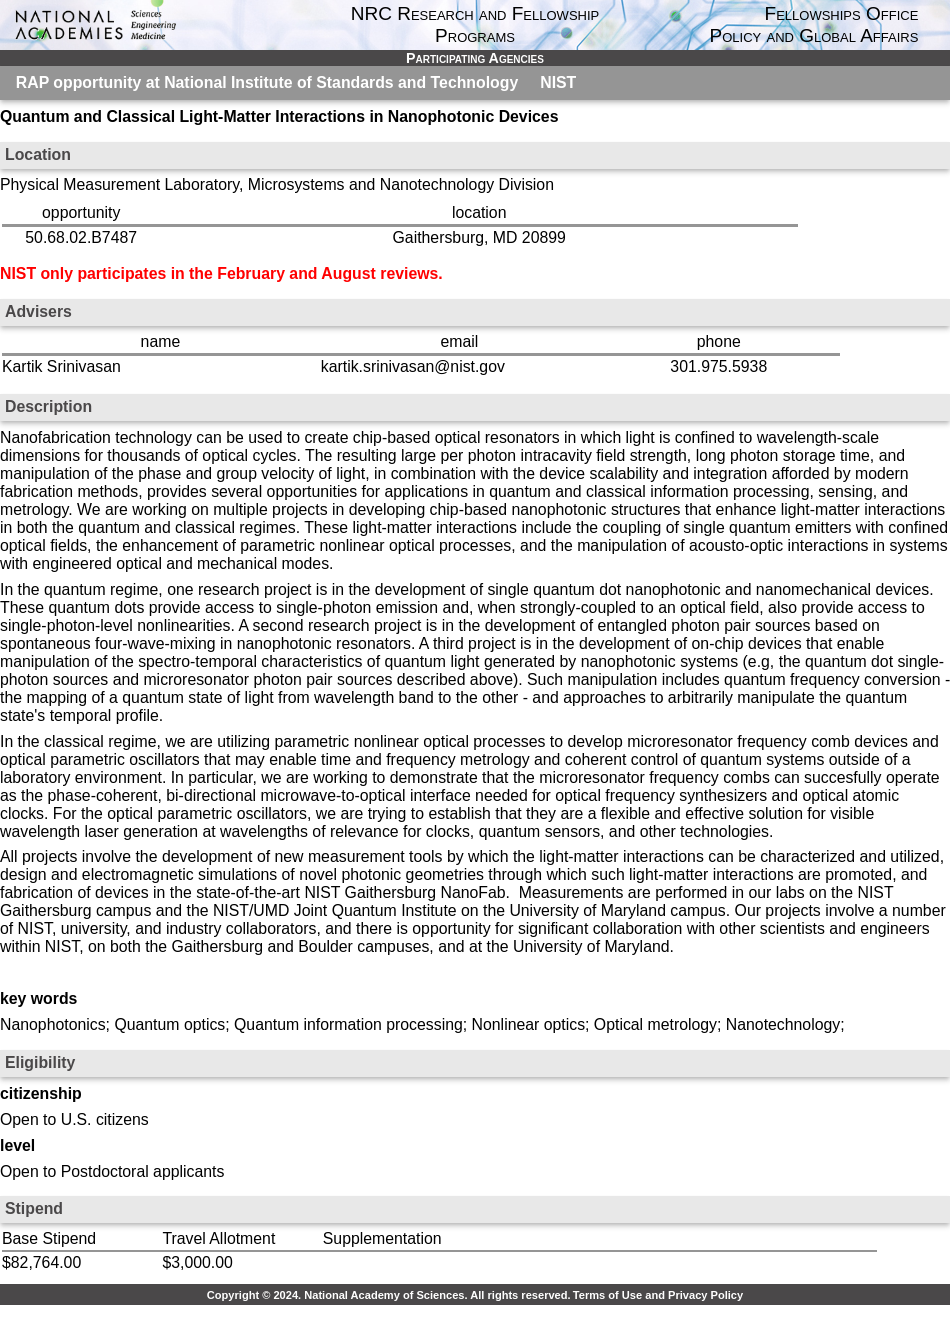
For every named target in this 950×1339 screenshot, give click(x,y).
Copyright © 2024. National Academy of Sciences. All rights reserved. (389, 1295)
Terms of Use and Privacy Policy (658, 1295)
